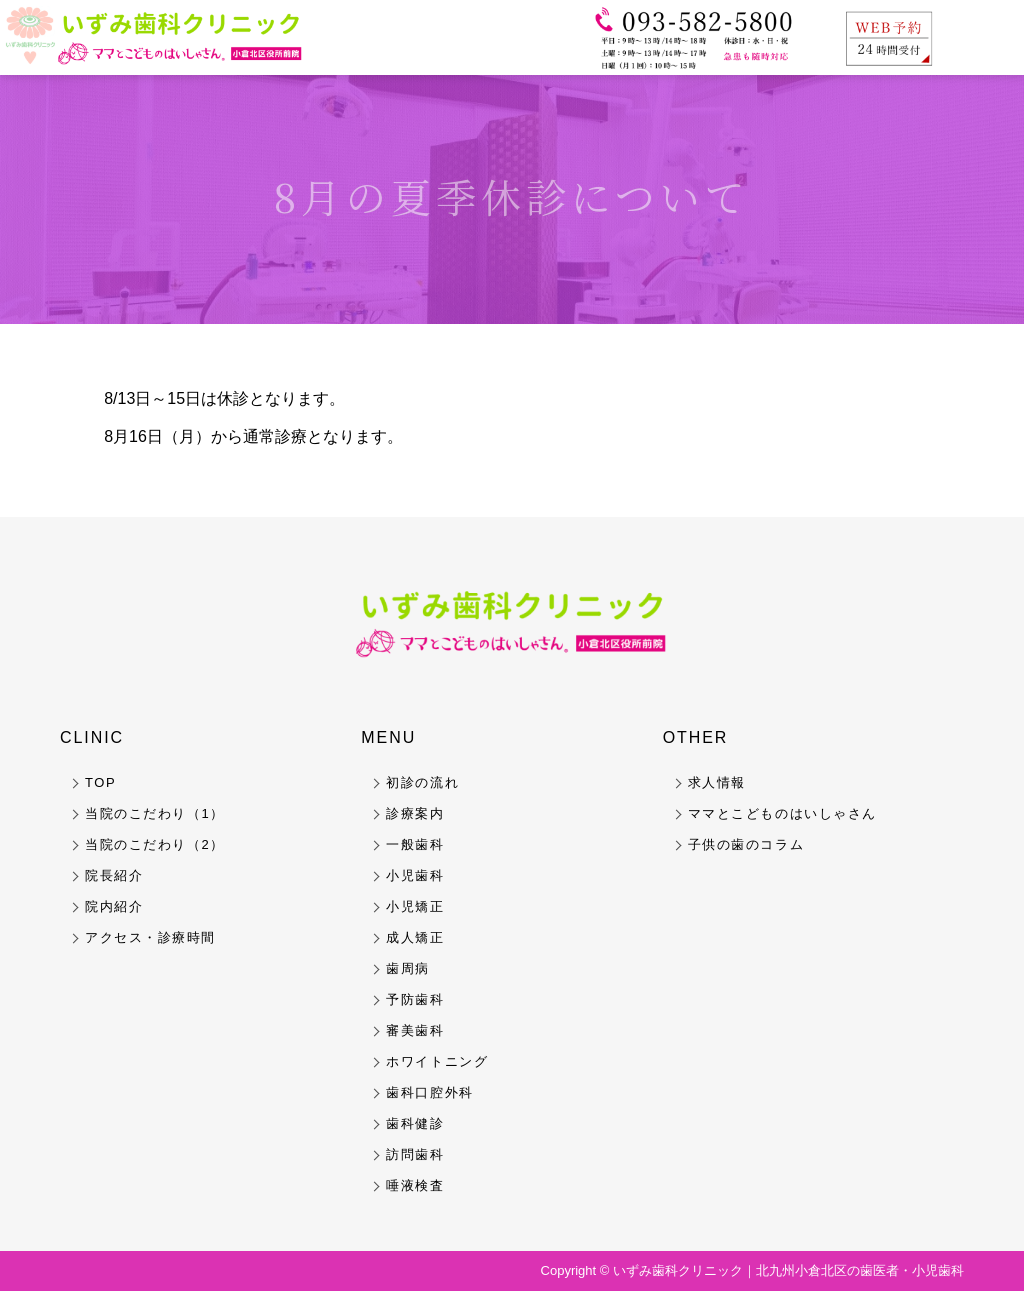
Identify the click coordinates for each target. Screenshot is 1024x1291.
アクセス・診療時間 (150, 937)
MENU (388, 737)
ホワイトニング (437, 1061)
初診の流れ (422, 782)
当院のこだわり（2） (155, 844)
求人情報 (717, 782)
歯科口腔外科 (429, 1092)
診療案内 (415, 813)
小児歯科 (415, 875)
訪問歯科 (415, 1154)
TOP (100, 782)
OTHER (696, 737)
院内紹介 (114, 906)
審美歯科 (415, 1030)
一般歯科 (415, 844)
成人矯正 (415, 937)
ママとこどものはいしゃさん (782, 813)
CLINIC (92, 737)
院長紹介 (114, 875)
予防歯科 (415, 999)
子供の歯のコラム (746, 844)
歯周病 (408, 968)
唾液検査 (415, 1185)
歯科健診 (415, 1123)
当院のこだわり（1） (155, 813)
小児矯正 (415, 906)
